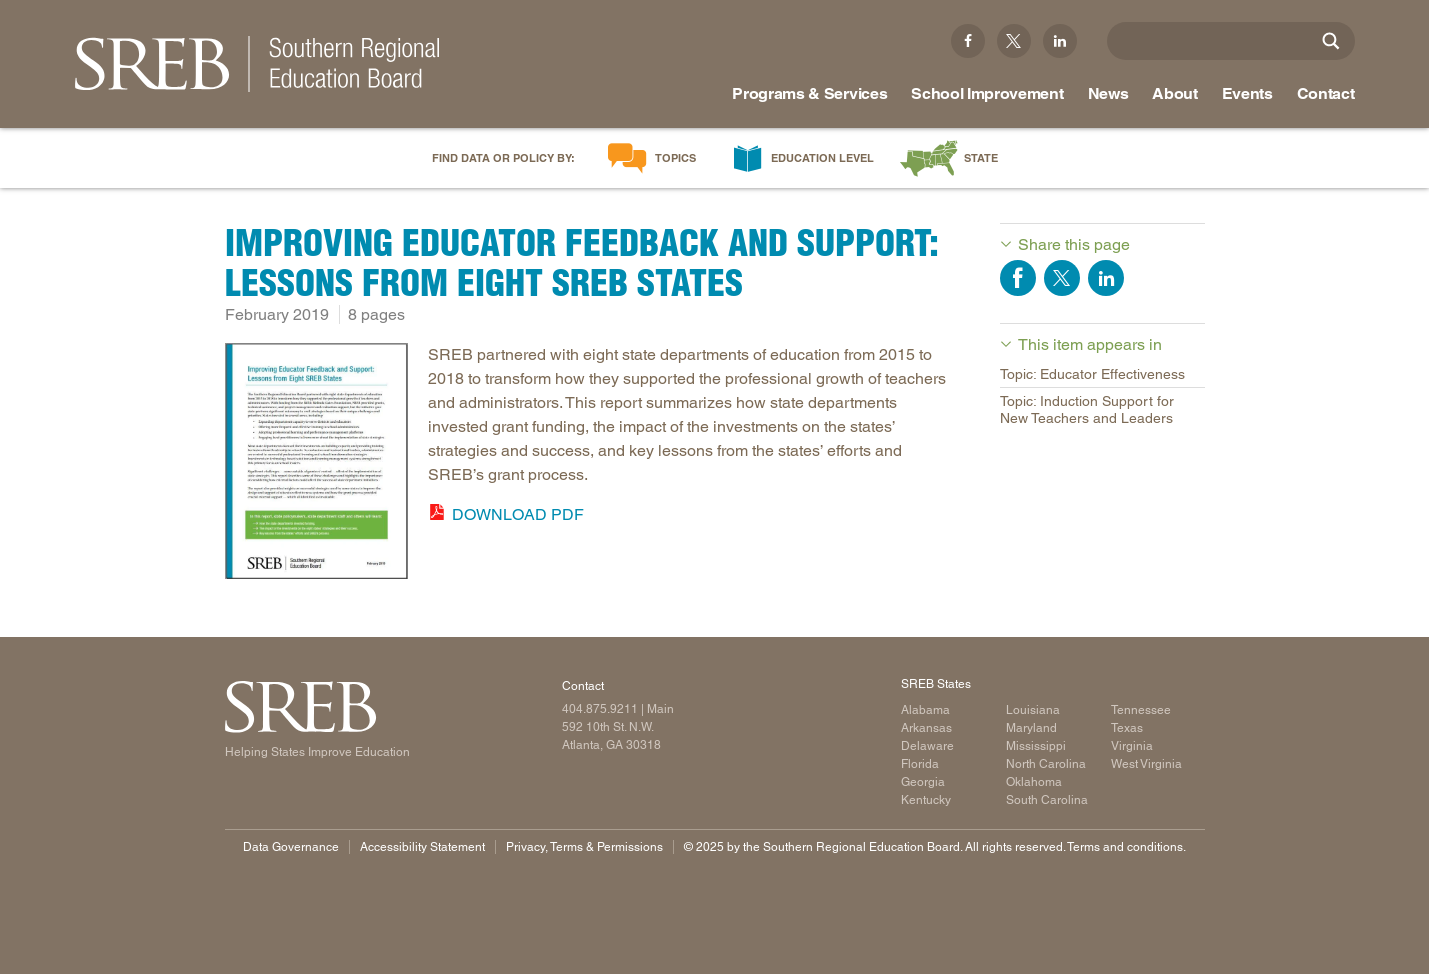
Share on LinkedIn (1106, 278)
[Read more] (317, 464)
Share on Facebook (1018, 278)
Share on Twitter (1062, 278)
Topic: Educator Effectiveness (1092, 374)
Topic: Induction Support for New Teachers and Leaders (1087, 409)
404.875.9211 (600, 709)
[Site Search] (1331, 41)
